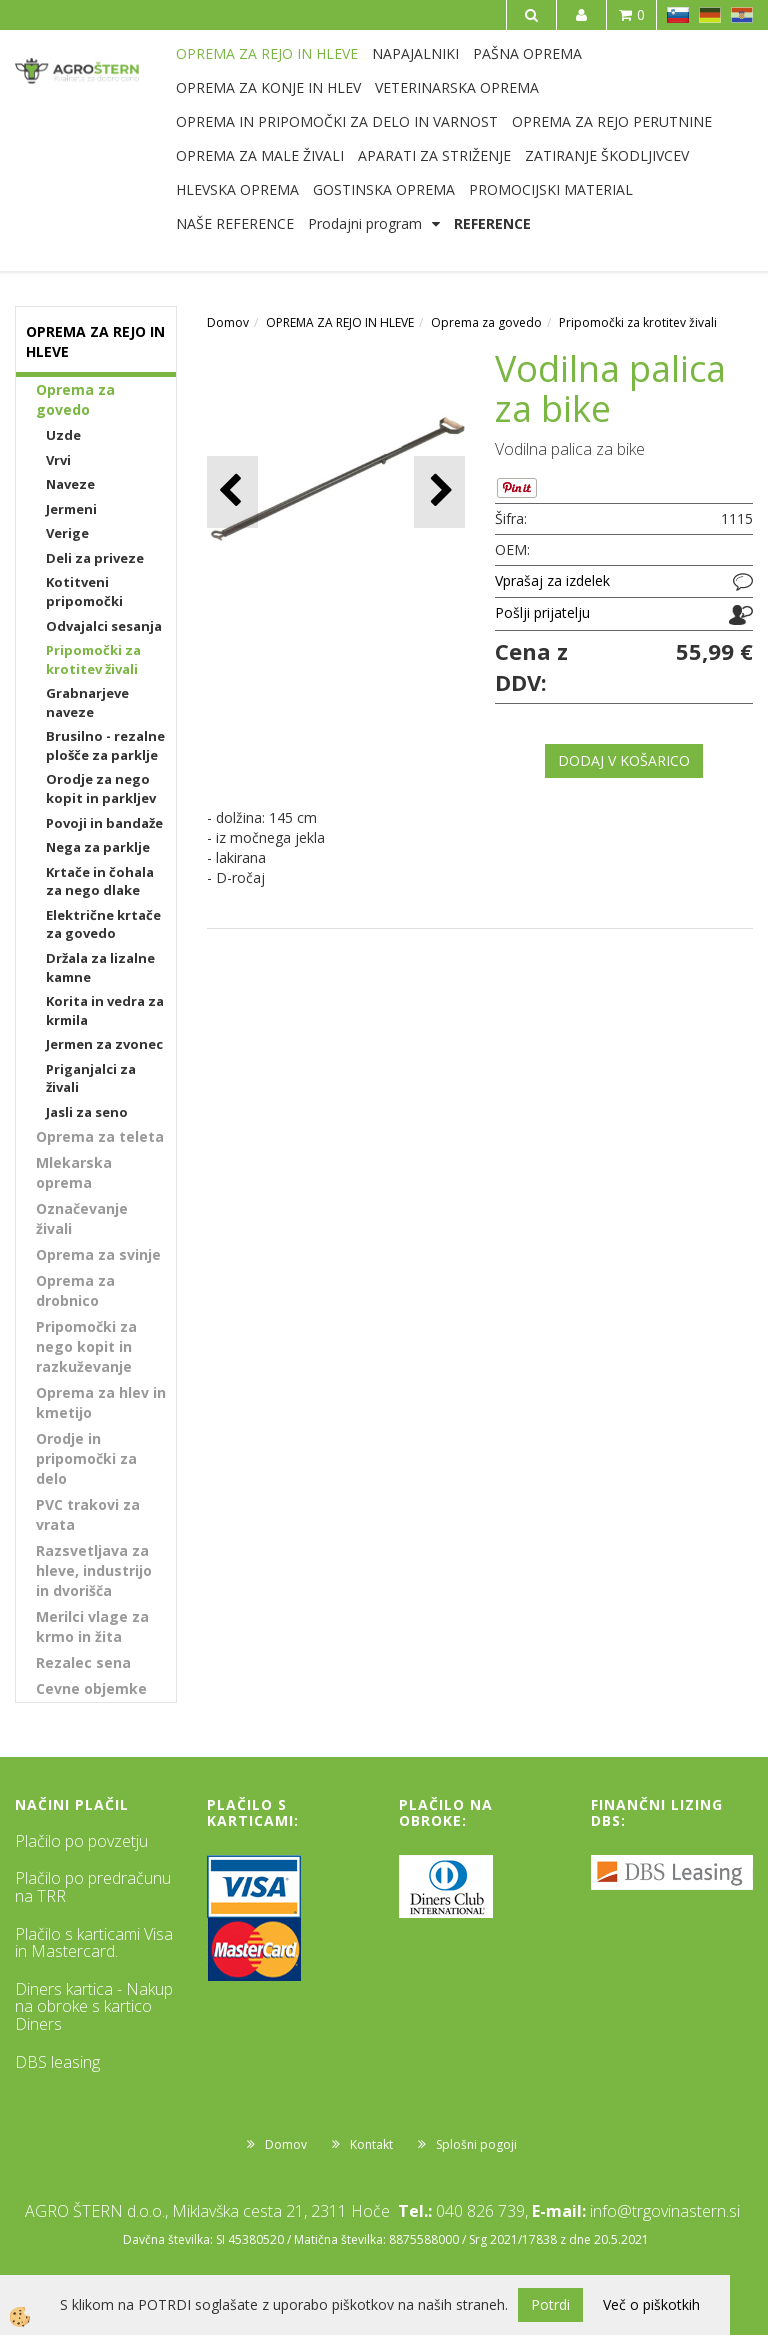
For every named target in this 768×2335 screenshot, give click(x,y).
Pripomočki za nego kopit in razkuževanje (86, 1346)
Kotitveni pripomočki (84, 591)
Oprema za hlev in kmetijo (101, 1402)
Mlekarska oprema (74, 1172)
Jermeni (71, 509)
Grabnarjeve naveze (87, 702)
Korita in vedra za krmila (105, 1010)
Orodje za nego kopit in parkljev (101, 788)
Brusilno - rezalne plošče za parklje (105, 745)
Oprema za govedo (75, 399)
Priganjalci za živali (91, 1078)
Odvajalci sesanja (104, 626)
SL (678, 15)
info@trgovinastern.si (665, 2211)
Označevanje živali (82, 1218)
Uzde (63, 435)
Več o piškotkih (651, 2304)
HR (742, 15)
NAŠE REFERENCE (235, 223)
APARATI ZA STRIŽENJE (434, 155)
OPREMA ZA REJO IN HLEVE (267, 53)
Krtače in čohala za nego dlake (100, 881)
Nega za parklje (98, 847)
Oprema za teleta (100, 1136)
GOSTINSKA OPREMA (384, 189)
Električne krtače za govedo (103, 924)
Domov (228, 322)
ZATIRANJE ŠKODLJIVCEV (607, 155)
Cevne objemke (91, 1688)
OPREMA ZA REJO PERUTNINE (612, 121)
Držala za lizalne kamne (100, 967)
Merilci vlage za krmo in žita (92, 1626)
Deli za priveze (95, 558)
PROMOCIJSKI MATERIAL (551, 189)
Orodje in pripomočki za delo (86, 1458)
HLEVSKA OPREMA (237, 189)
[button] (439, 491)
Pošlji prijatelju (542, 612)
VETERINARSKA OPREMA (457, 87)
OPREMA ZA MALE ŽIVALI (260, 155)
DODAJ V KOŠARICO (624, 760)
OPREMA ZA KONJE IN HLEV (268, 87)
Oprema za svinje (98, 1254)
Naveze (70, 484)
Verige (67, 533)
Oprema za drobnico (75, 1290)
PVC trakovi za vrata (88, 1514)
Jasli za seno (87, 1112)
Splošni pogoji (476, 2144)
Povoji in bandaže (104, 823)
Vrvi (58, 460)
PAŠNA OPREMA (527, 53)
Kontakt (371, 2144)
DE (710, 15)
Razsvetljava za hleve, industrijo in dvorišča (94, 1570)
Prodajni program (365, 223)
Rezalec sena (83, 1662)
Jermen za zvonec (104, 1044)
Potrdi (550, 2304)
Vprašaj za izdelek (552, 580)
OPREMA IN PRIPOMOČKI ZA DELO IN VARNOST (337, 121)
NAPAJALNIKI (415, 53)
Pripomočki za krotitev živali (93, 659)
